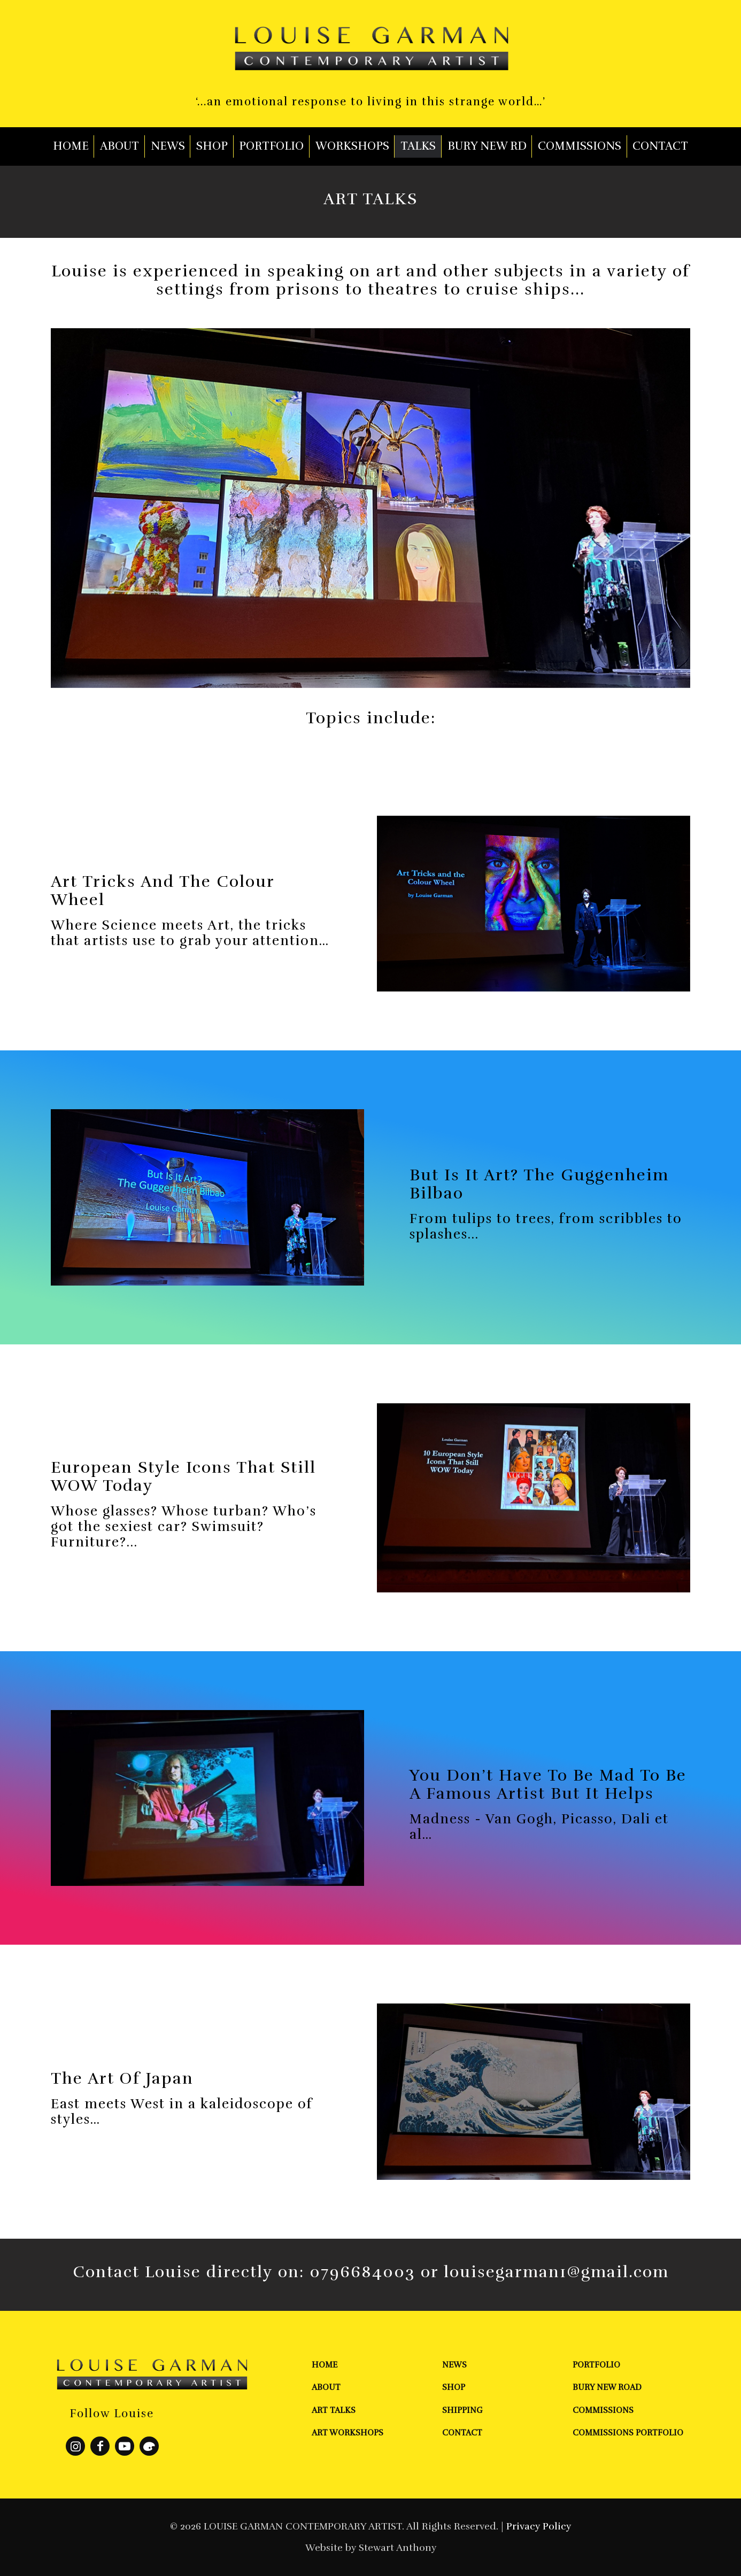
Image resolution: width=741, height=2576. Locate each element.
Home (324, 2365)
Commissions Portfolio (628, 2433)
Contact (462, 2433)
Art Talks (334, 2410)
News (454, 2365)
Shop (453, 2387)
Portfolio (596, 2365)
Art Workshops (347, 2433)
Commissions (603, 2410)
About (326, 2387)
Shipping (462, 2410)
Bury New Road (607, 2387)
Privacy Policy (538, 2526)
